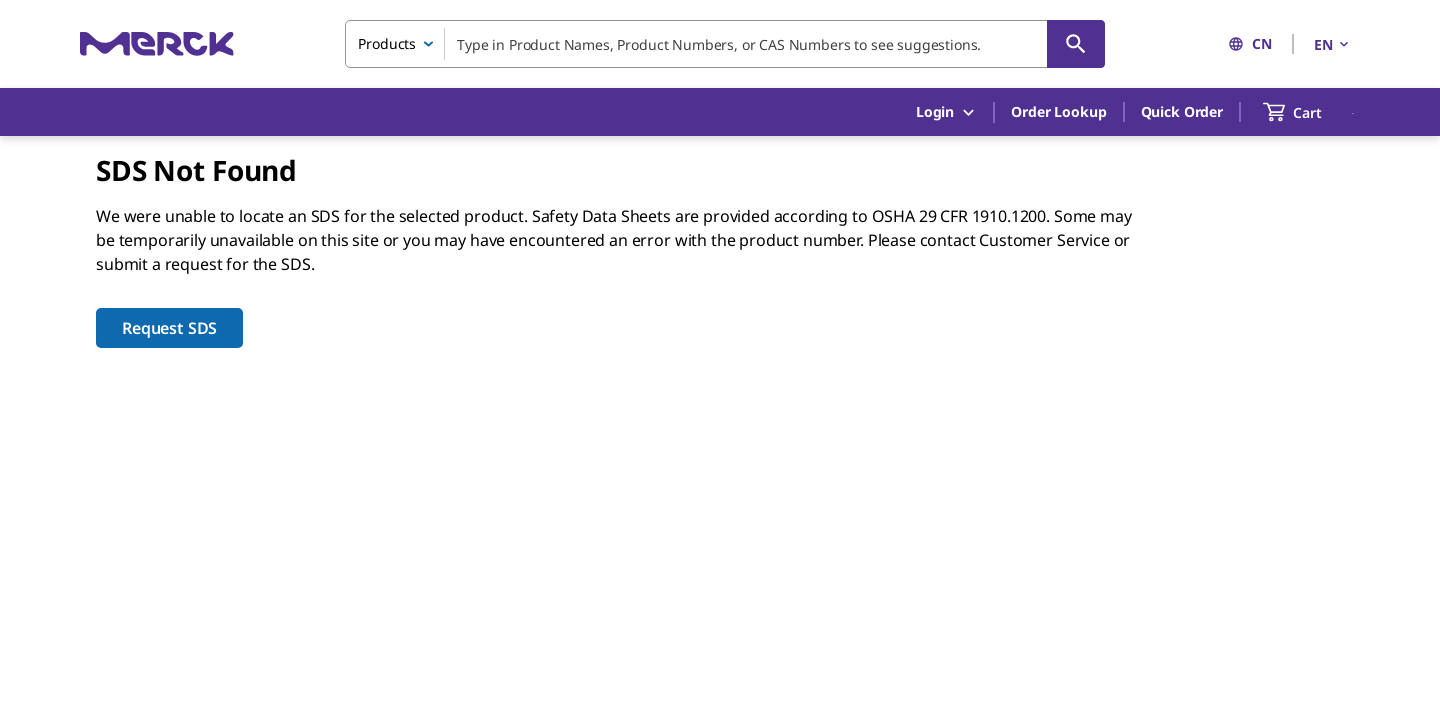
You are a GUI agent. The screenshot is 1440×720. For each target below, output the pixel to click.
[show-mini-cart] (1310, 112)
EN (1333, 44)
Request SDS (169, 328)
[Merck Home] (157, 43)
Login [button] (946, 112)
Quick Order (1182, 111)
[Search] (1076, 44)
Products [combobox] (387, 43)
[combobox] (725, 44)
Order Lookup (1058, 111)
